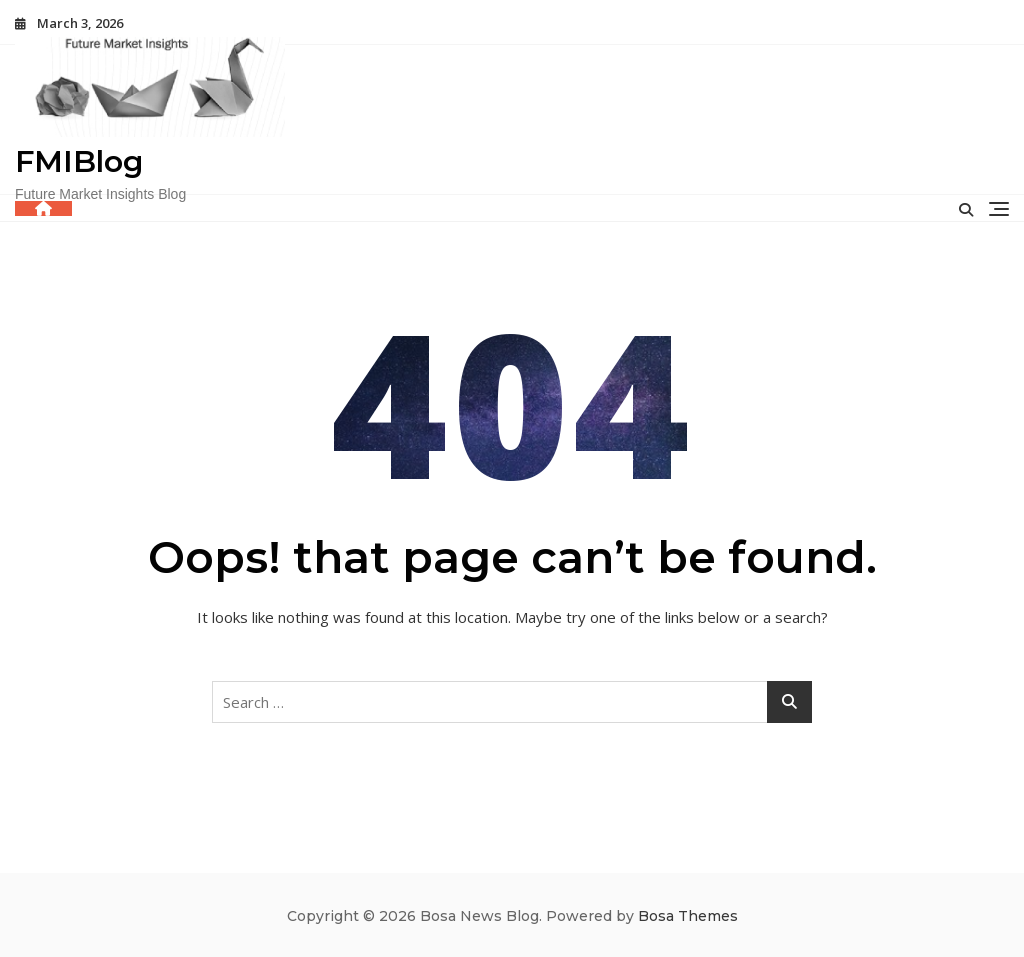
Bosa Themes (688, 916)
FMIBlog (79, 161)
